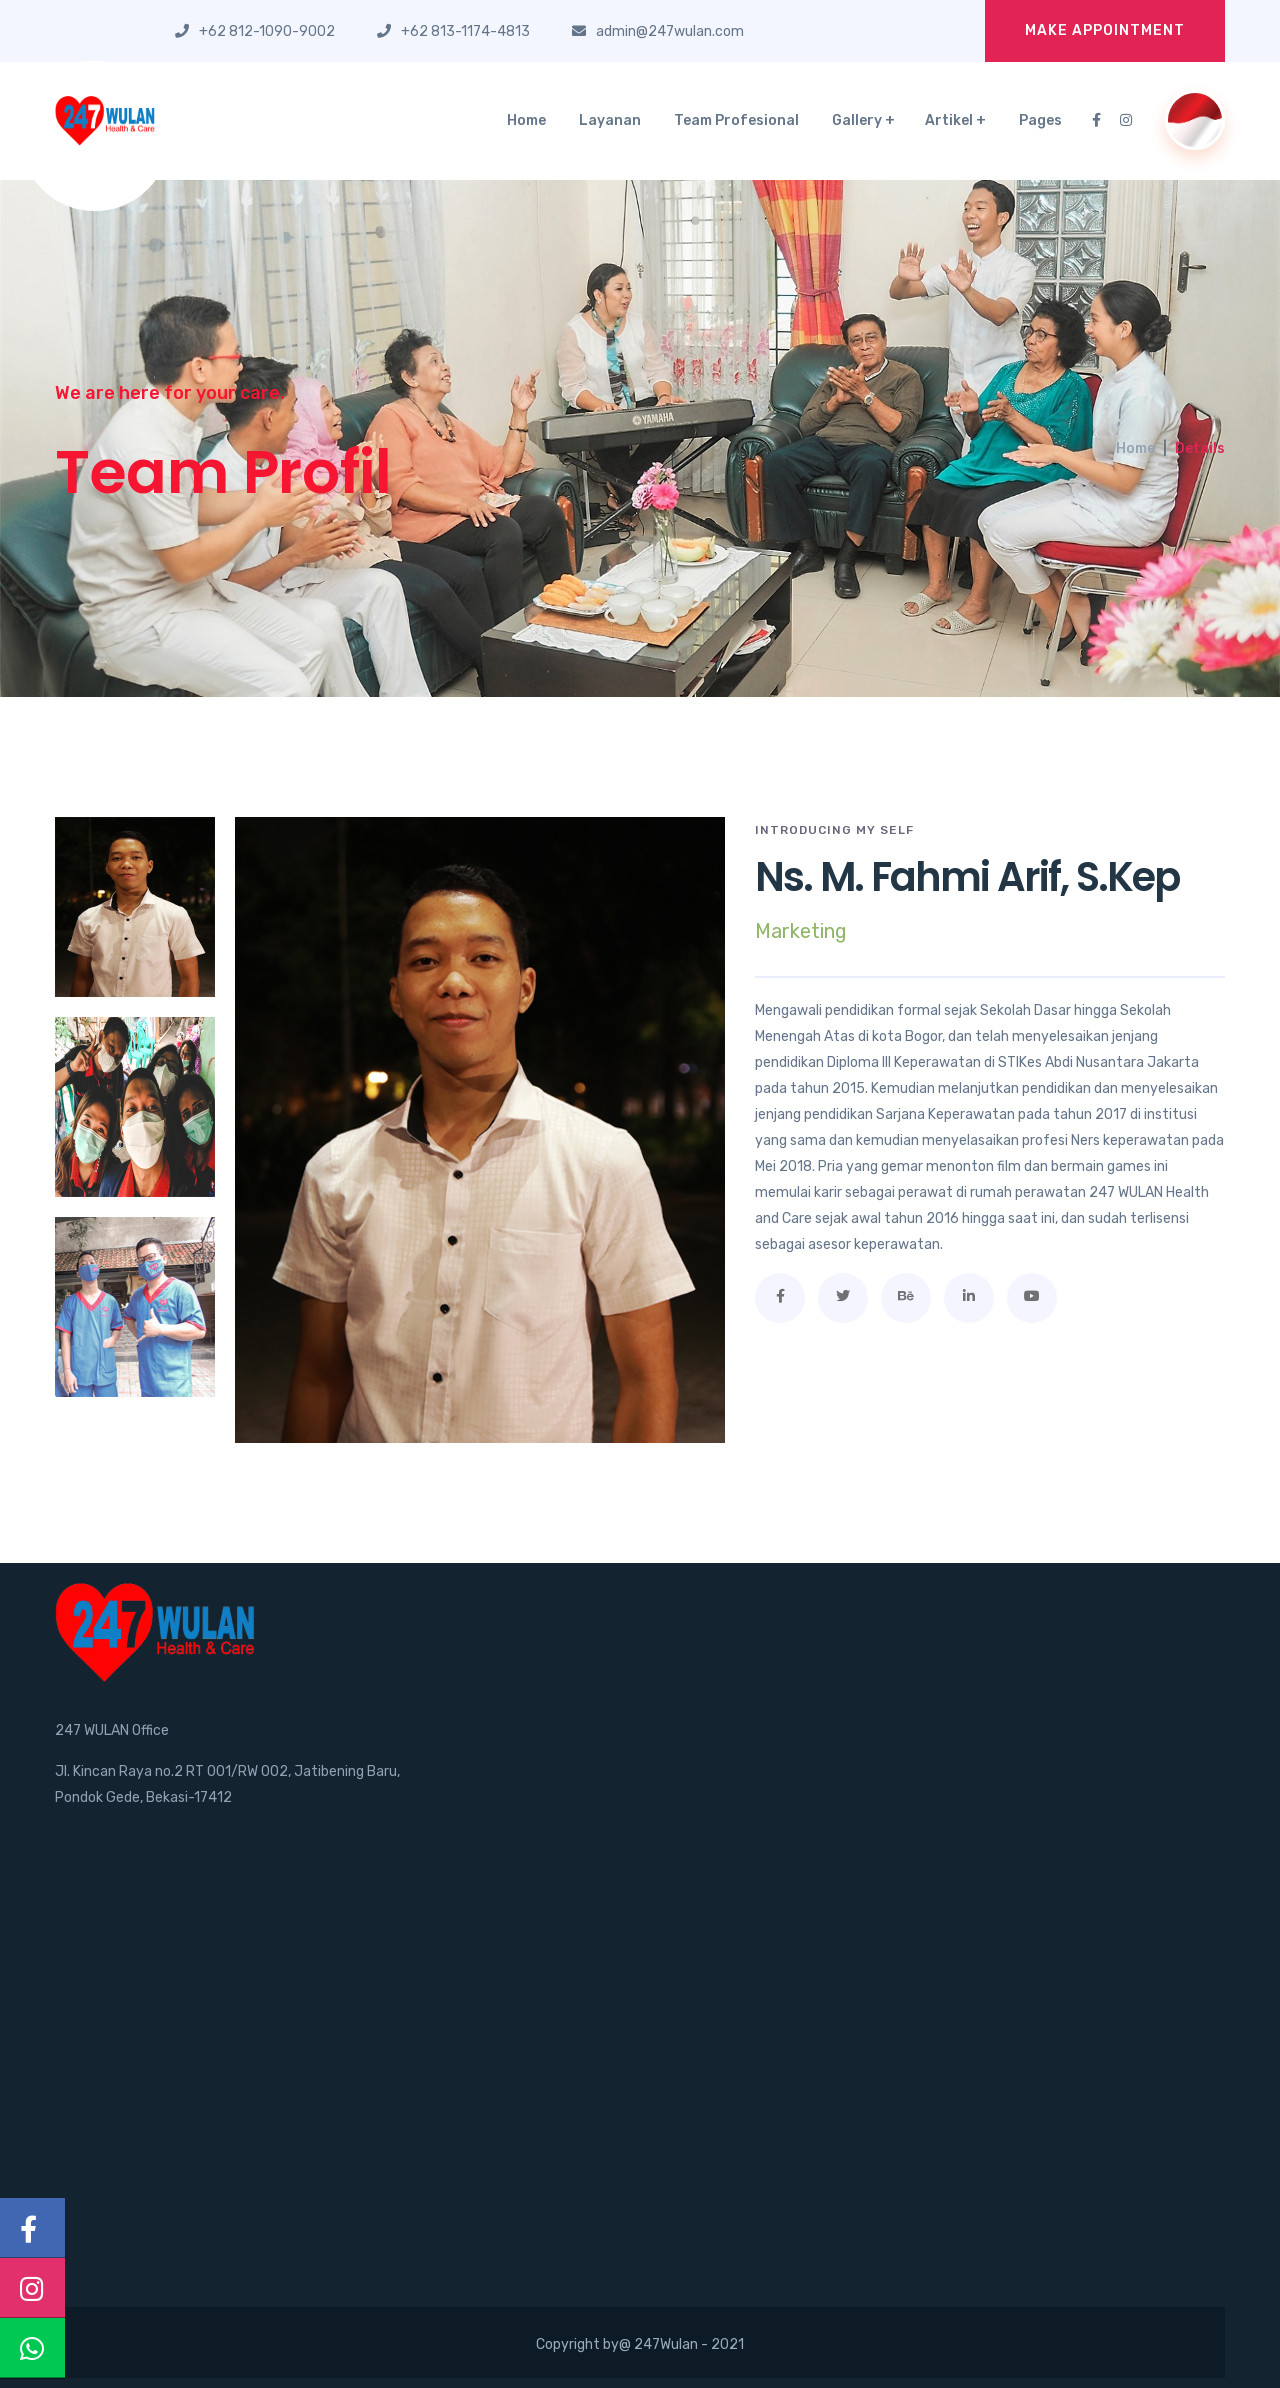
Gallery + (863, 120)
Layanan (610, 120)
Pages (1040, 120)
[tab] (135, 907)
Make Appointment (1105, 30)
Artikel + (955, 120)
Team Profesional (736, 120)
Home (526, 120)
